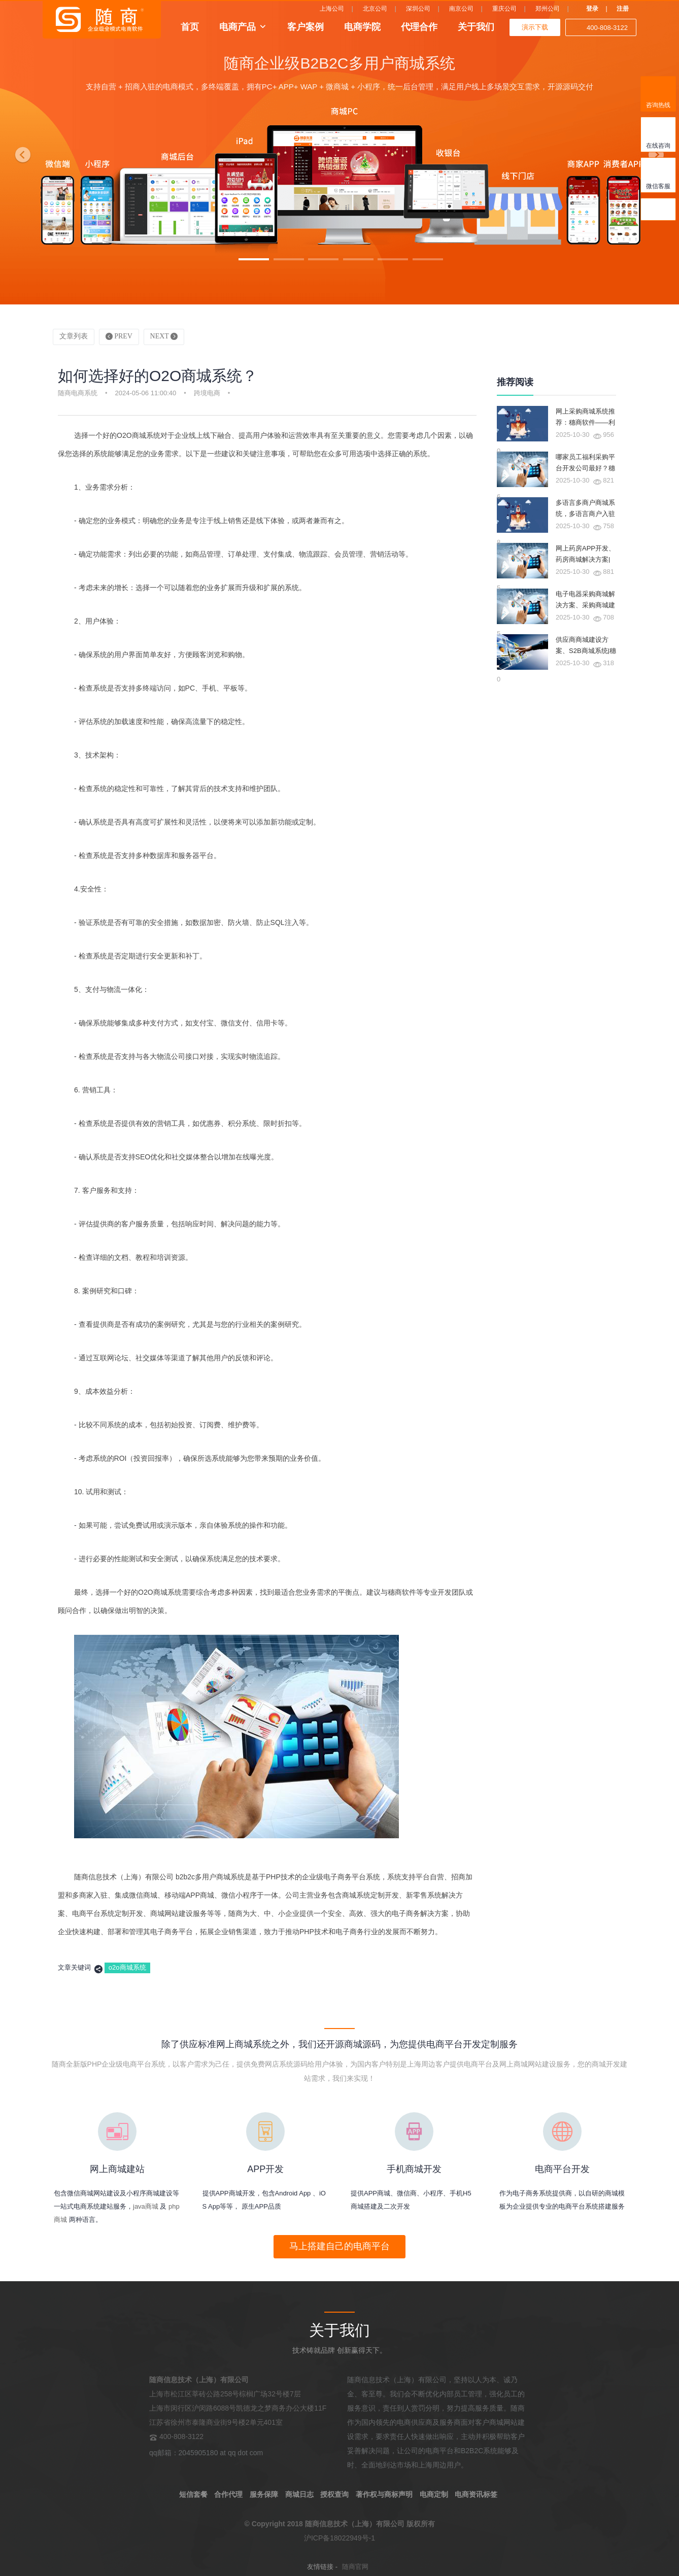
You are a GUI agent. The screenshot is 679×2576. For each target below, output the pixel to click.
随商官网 (355, 2566)
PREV (119, 336)
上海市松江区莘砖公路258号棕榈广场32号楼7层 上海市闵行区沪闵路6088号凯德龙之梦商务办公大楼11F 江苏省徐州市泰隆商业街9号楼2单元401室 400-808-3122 (237, 2408)
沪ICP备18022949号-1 (339, 2538)
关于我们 (476, 26)
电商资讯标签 (476, 2494)
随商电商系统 (77, 393)
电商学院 (362, 26)
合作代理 (228, 2494)
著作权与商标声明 (384, 2494)
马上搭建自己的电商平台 (339, 2246)
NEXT (164, 336)
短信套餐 (193, 2494)
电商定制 (434, 2494)
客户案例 (305, 26)
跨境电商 (207, 393)
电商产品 (237, 26)
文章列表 (73, 336)
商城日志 (299, 2494)
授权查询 (334, 2494)
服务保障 (264, 2494)
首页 (190, 26)
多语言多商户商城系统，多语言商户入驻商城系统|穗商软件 (585, 514)
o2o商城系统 (127, 1967)
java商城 (145, 2206)
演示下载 (535, 27)
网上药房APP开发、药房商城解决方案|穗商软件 (585, 559)
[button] (20, 152)
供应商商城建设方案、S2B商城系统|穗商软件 (586, 651)
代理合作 (419, 26)
